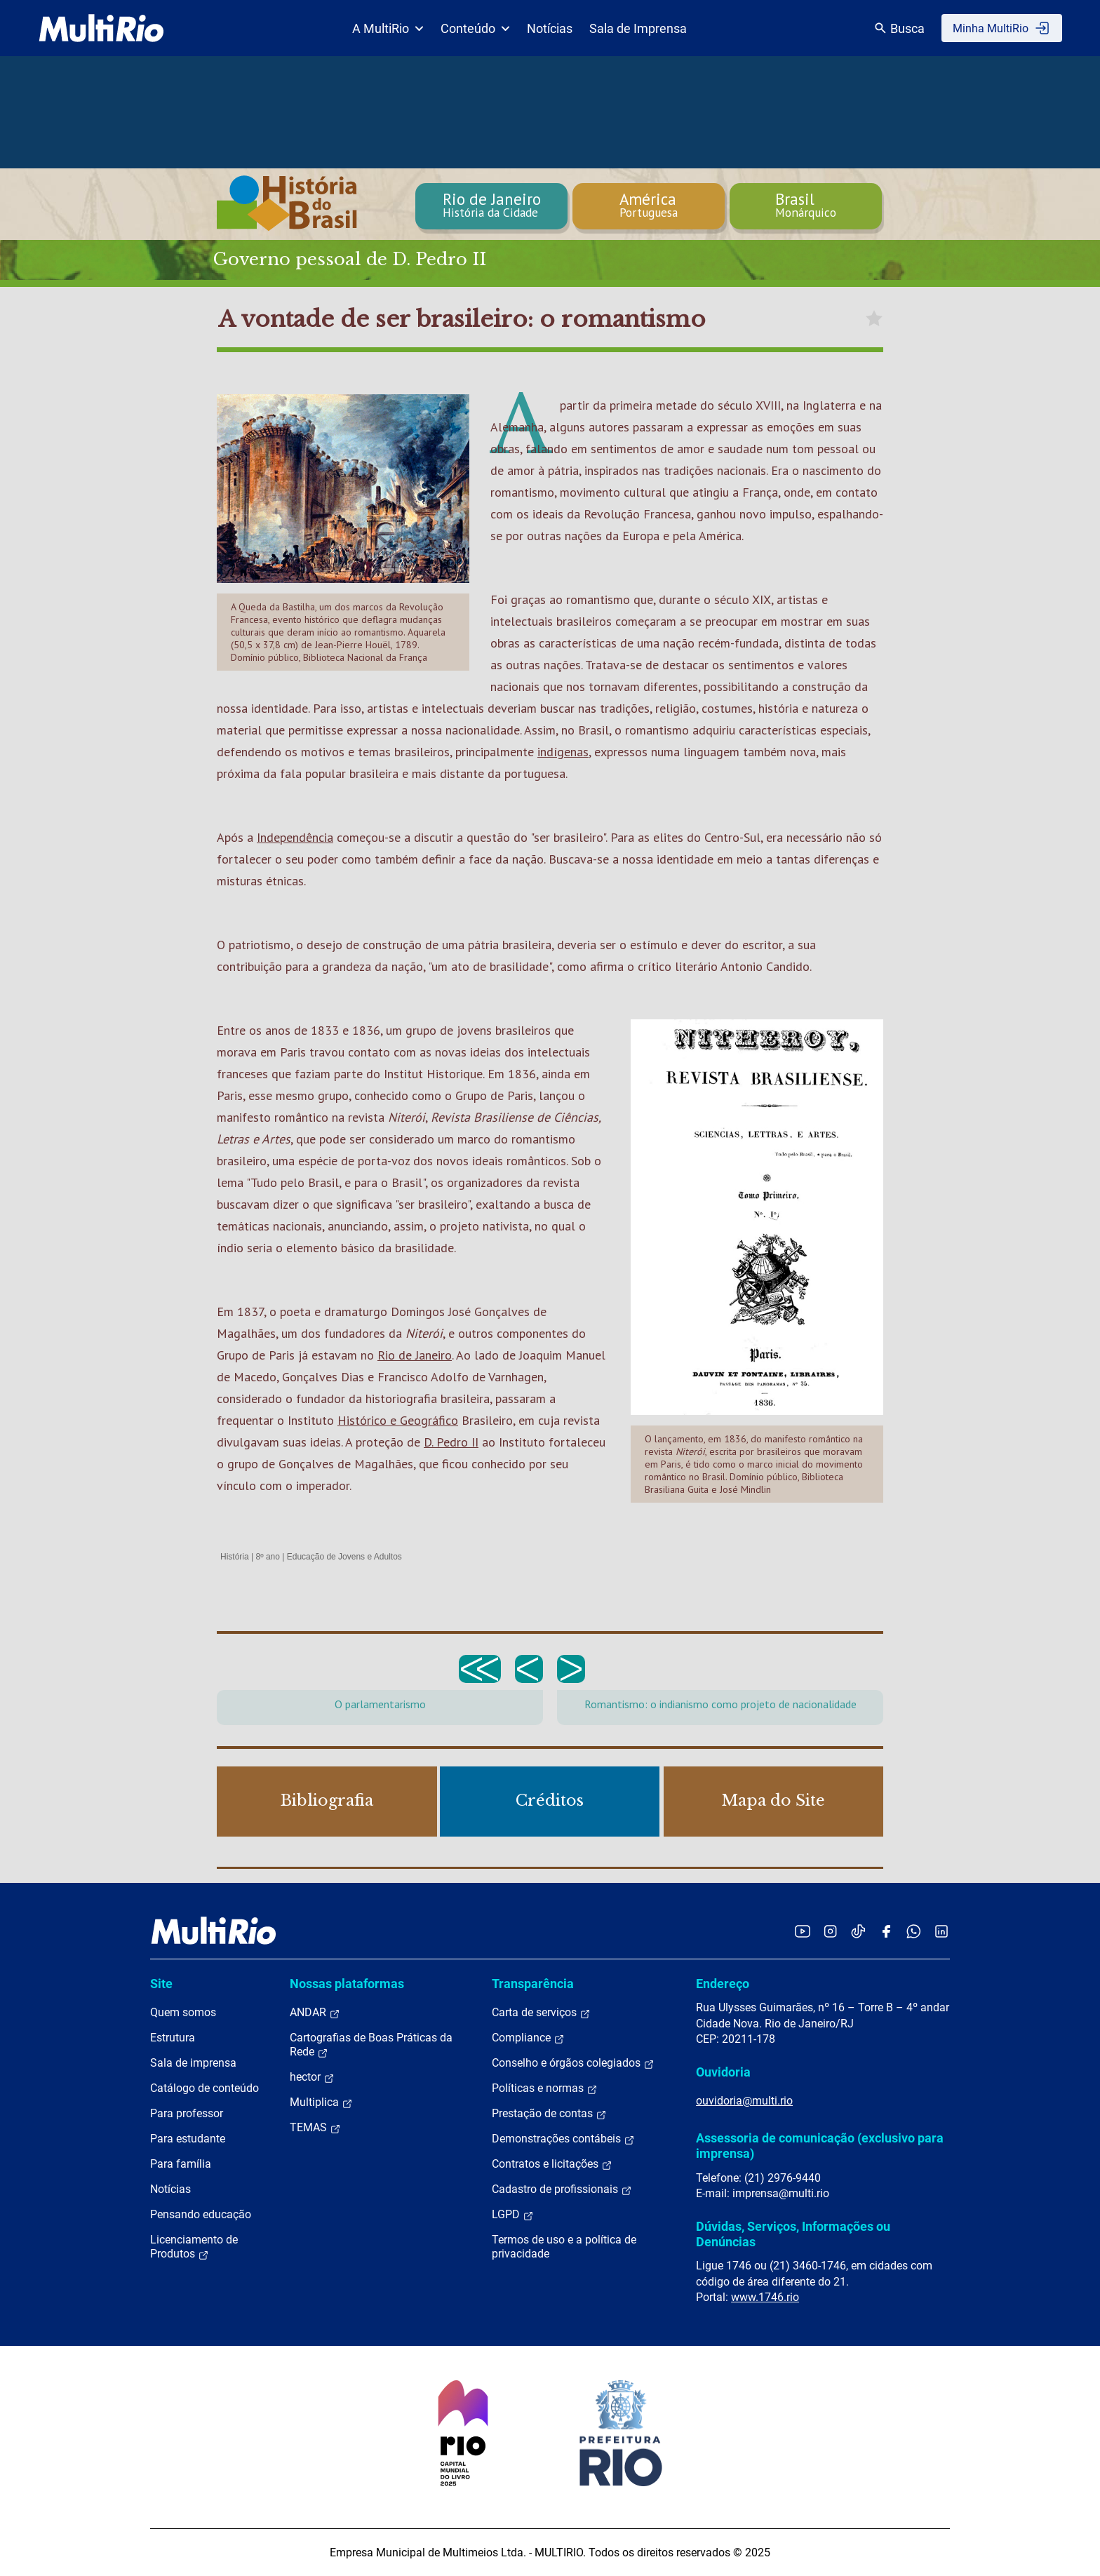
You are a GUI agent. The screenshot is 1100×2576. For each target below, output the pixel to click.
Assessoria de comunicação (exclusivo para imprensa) (820, 2146)
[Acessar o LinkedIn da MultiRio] (941, 1931)
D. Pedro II (451, 1442)
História (234, 1557)
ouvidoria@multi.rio (744, 2100)
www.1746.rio (765, 2297)
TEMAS (315, 2128)
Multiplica (321, 2102)
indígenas (563, 752)
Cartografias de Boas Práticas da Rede (371, 2045)
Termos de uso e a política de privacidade (564, 2246)
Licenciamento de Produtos (194, 2247)
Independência (295, 837)
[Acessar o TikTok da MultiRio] (858, 1931)
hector (312, 2077)
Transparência (533, 1983)
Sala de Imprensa (638, 28)
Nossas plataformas (347, 1983)
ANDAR (315, 2013)
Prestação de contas (549, 2114)
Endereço (722, 1983)
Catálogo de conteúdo (204, 2088)
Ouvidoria (723, 2072)
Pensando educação (200, 2214)
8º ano (267, 1557)
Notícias (549, 28)
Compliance (528, 2038)
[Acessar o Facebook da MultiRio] (886, 1931)
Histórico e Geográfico (397, 1420)
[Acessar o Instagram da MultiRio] (830, 1931)
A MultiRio (388, 28)
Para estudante (187, 2138)
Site (161, 1983)
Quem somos (183, 2012)
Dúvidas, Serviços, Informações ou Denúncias (793, 2234)
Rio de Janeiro (414, 1355)
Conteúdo (475, 28)
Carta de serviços (541, 2013)
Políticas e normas (545, 2088)
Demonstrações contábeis (563, 2139)
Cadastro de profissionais (562, 2189)
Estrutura (172, 2037)
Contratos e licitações (552, 2164)
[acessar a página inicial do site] (101, 28)
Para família (180, 2164)
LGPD (513, 2215)
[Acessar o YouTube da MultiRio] (802, 1931)
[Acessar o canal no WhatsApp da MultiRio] (914, 1931)
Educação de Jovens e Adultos (344, 1557)
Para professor (186, 2113)
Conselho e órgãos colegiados (573, 2063)
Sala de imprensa (193, 2062)
